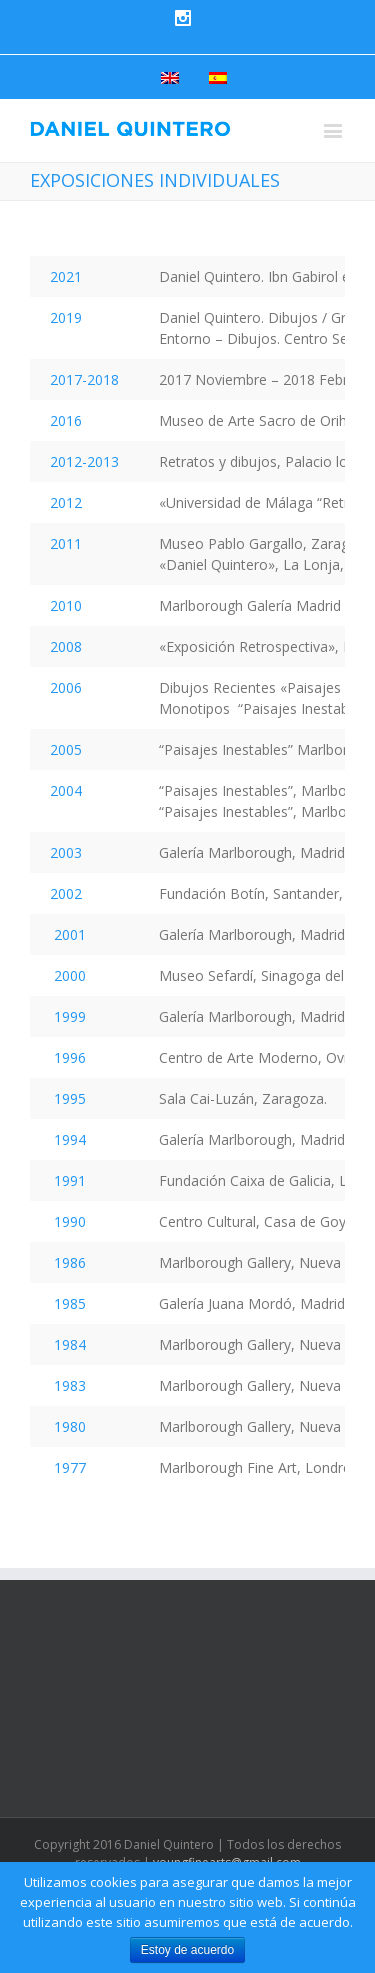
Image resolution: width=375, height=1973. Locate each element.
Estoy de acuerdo (187, 1950)
